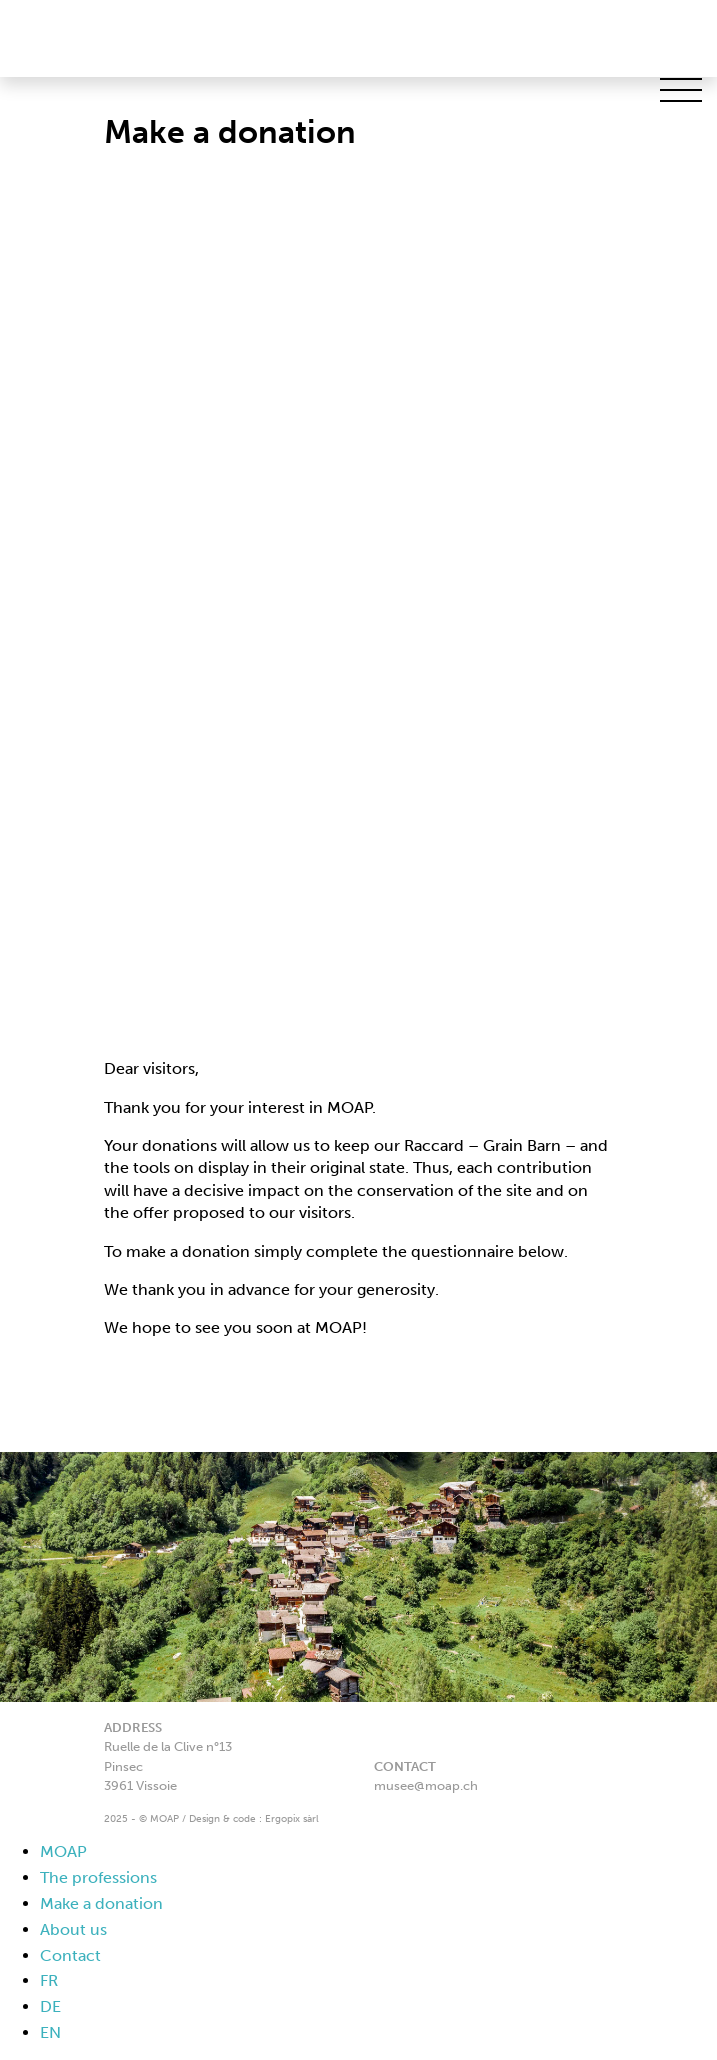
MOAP (63, 1851)
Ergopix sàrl (292, 1819)
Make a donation (101, 1903)
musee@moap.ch (426, 1785)
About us (73, 1929)
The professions (98, 1877)
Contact (70, 1955)
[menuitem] (378, 1981)
